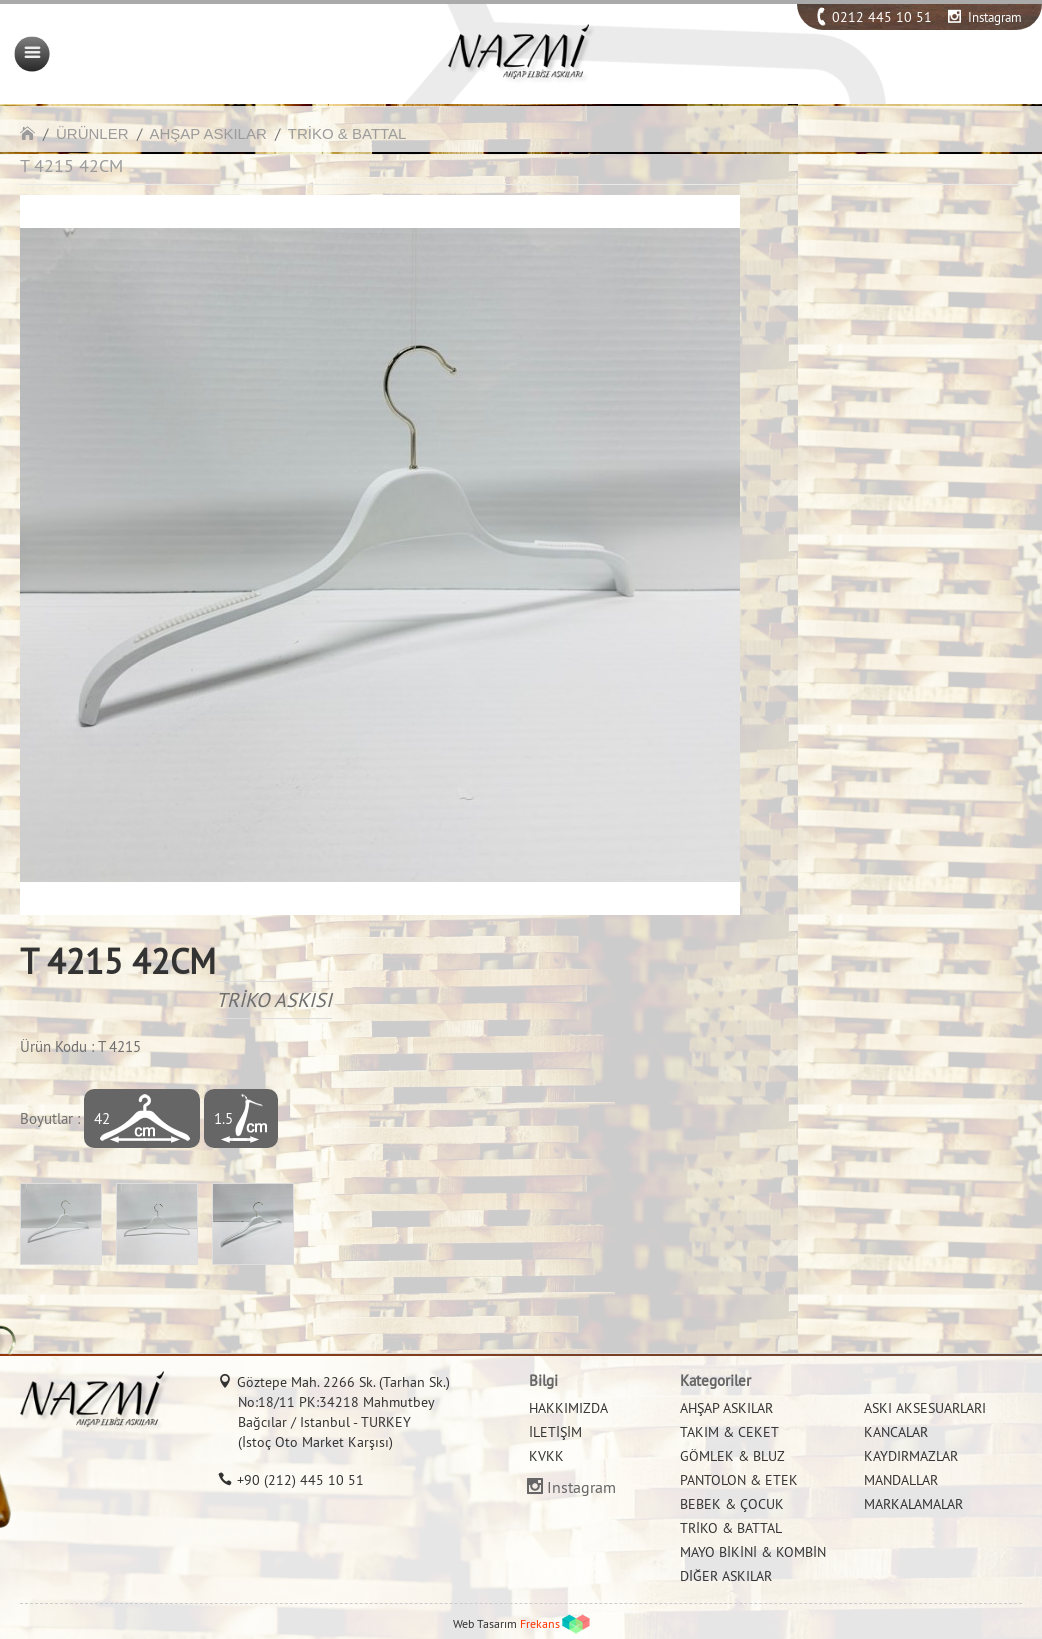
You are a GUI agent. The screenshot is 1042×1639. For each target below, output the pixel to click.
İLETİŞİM (555, 1432)
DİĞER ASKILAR (726, 1576)
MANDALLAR (901, 1480)
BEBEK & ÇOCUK (732, 1504)
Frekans (540, 1623)
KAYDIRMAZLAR (911, 1456)
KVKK (546, 1456)
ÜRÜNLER (92, 133)
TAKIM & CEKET (729, 1432)
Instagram (995, 17)
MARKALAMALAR (913, 1504)
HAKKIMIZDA (568, 1408)
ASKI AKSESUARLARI (925, 1408)
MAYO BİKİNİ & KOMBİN (753, 1552)
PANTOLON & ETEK (739, 1480)
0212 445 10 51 (882, 17)
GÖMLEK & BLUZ (732, 1456)
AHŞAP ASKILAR (208, 133)
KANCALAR (896, 1432)
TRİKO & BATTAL (347, 133)
